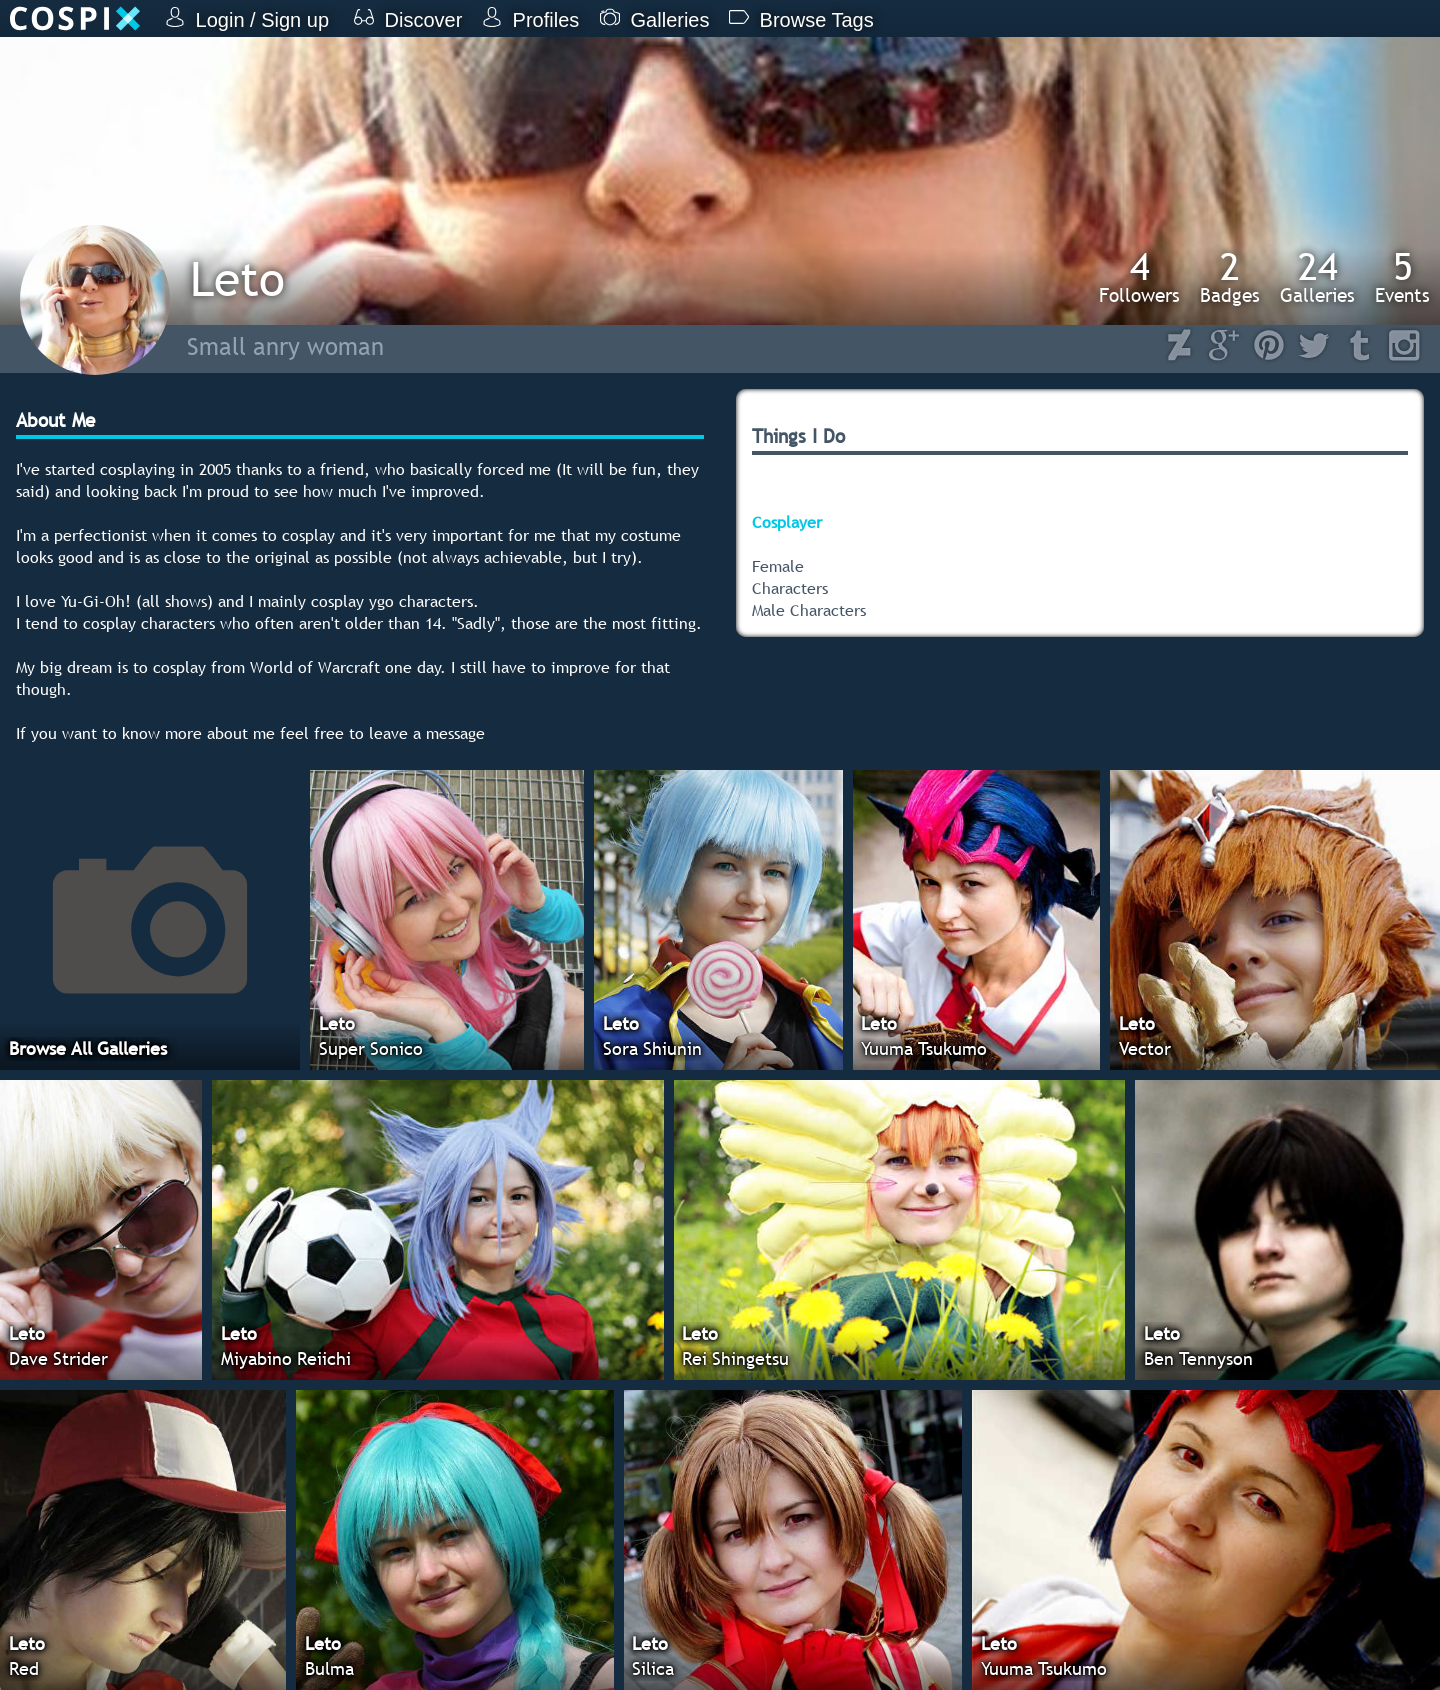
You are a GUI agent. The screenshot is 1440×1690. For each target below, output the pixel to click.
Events (1402, 277)
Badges (1230, 277)
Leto (237, 278)
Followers (1139, 277)
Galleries (1317, 277)
